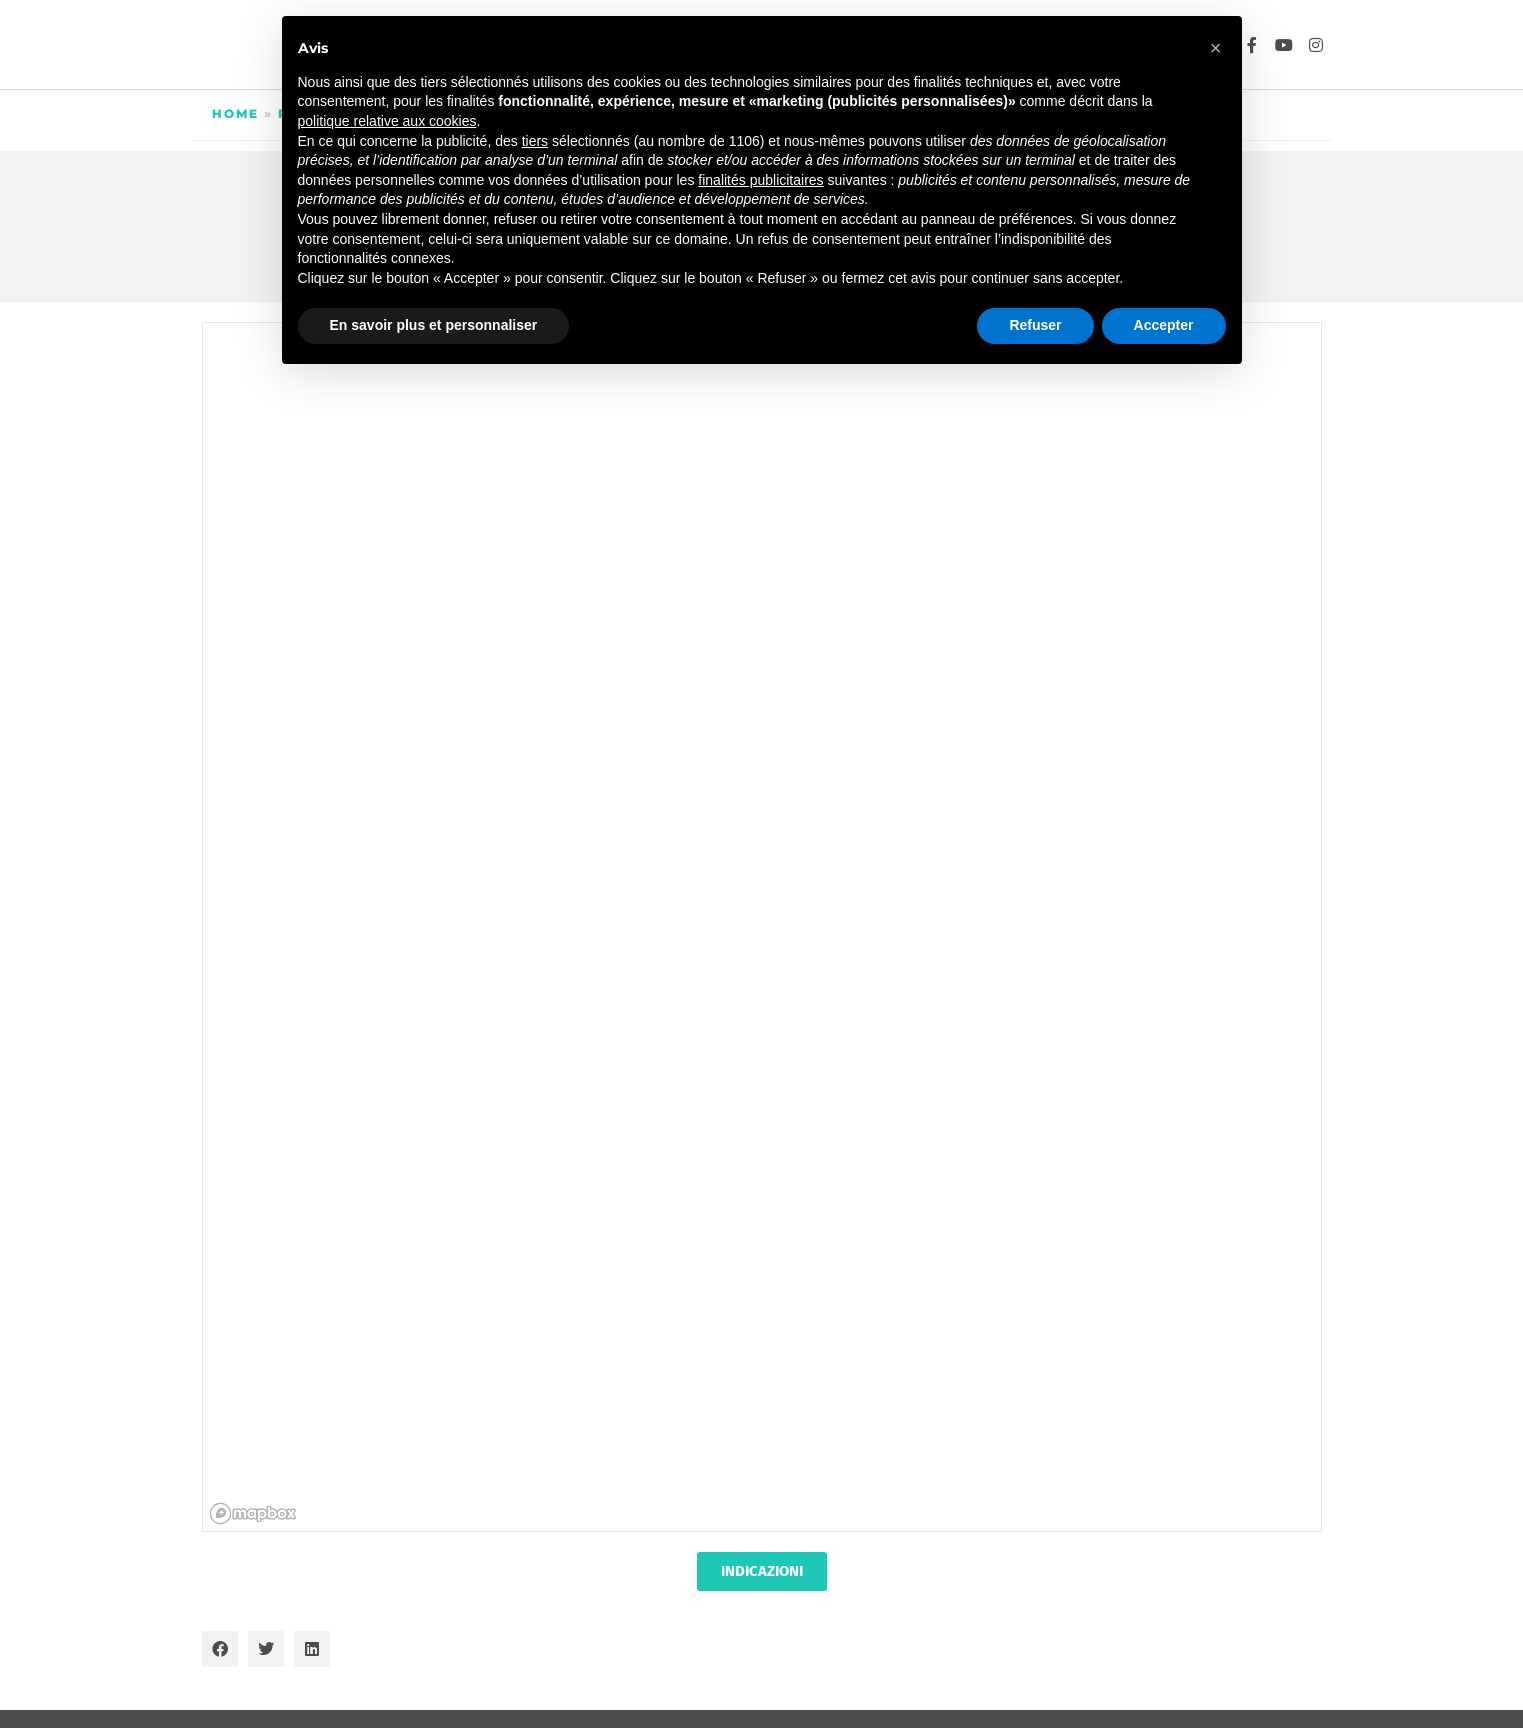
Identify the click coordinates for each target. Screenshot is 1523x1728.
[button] (220, 1649)
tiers (535, 141)
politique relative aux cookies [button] (387, 121)
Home (235, 113)
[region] (763, 928)
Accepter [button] (1164, 325)
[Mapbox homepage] (253, 1513)
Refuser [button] (1035, 325)
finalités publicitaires (760, 180)
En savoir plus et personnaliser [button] (434, 325)
